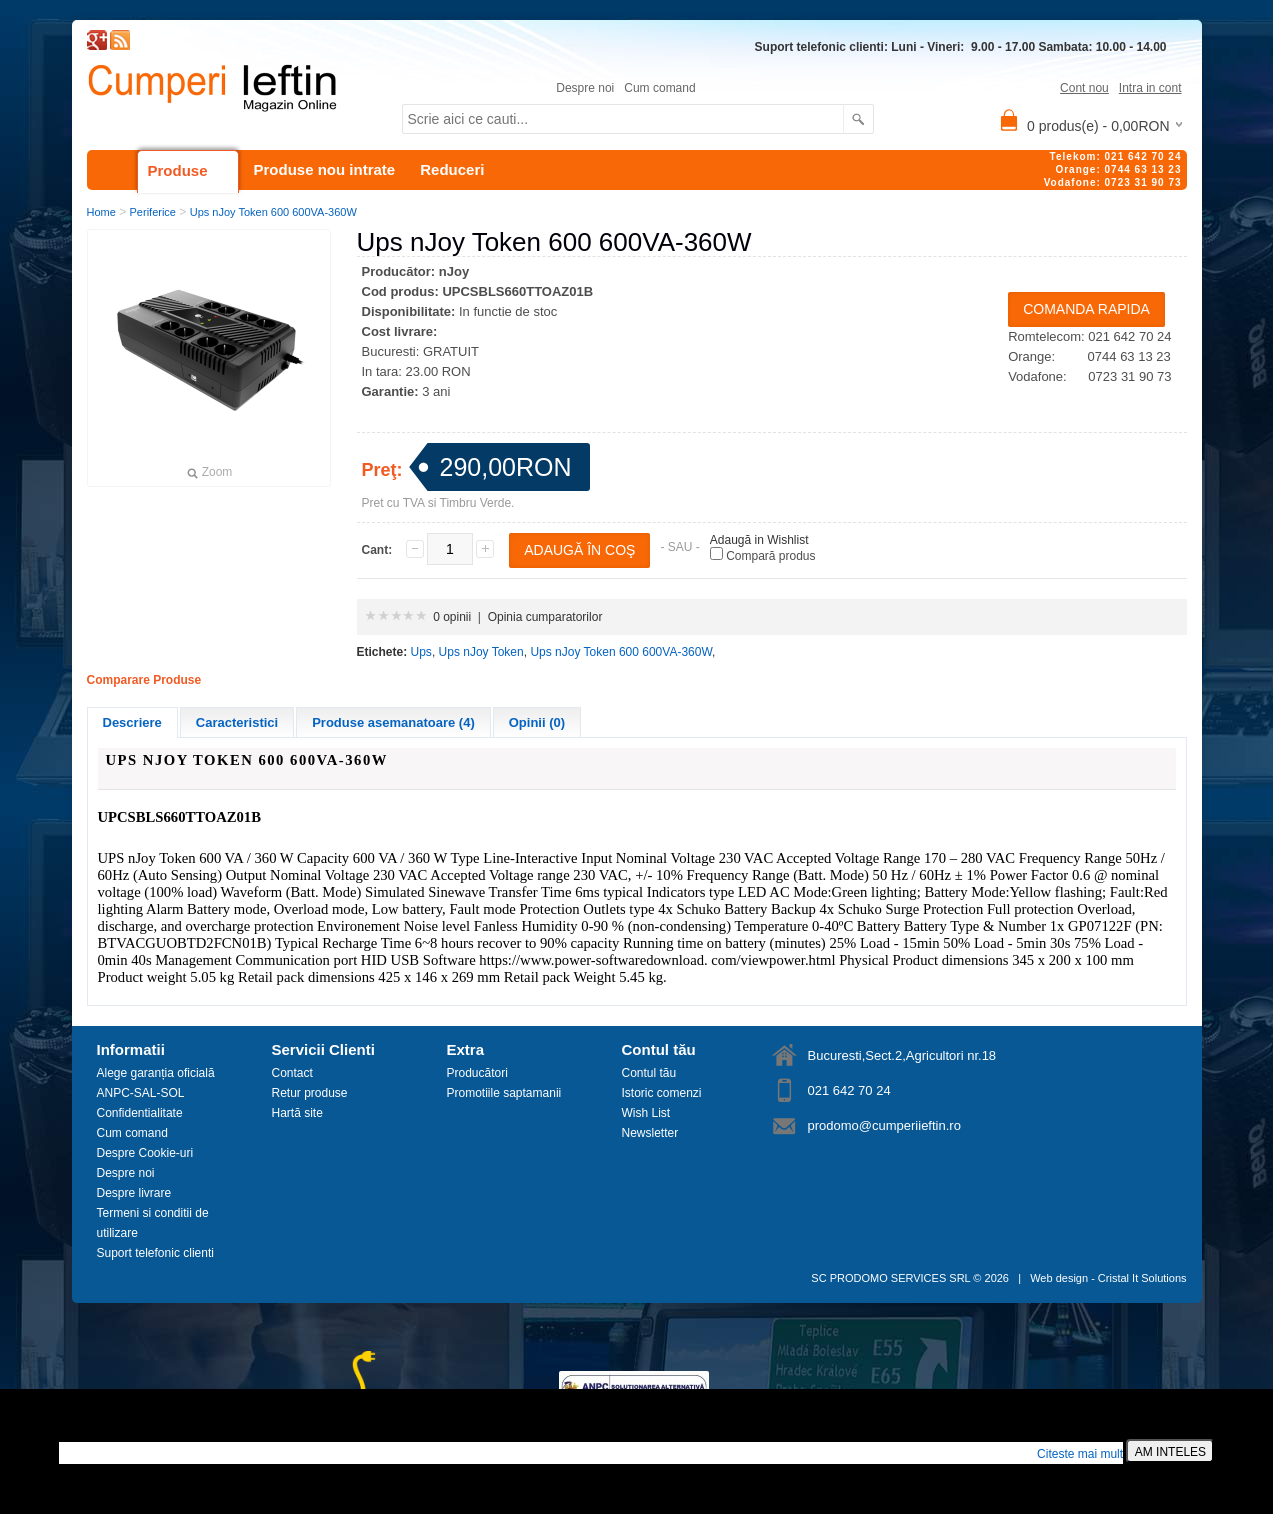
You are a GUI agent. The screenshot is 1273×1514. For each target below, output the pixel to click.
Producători (477, 1073)
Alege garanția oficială (156, 1073)
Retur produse (310, 1093)
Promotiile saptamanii (504, 1093)
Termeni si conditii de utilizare (153, 1223)
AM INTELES (1170, 1452)
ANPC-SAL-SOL (141, 1093)
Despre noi (585, 88)
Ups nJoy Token (481, 652)
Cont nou (1084, 88)
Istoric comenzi (662, 1093)
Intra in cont (1150, 88)
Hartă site (297, 1113)
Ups (421, 652)
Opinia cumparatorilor (545, 617)
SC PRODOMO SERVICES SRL (890, 1278)
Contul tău (649, 1073)
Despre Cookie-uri (145, 1153)
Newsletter (650, 1133)
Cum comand (659, 88)
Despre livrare (134, 1193)
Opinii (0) (537, 722)
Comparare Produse (144, 680)
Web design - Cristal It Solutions (1108, 1278)
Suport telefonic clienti (155, 1253)
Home (101, 212)
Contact (292, 1073)
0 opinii (452, 617)
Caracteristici (237, 722)
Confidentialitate (140, 1113)
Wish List (646, 1113)
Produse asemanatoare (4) (393, 722)
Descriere (132, 722)
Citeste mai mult (1080, 1454)
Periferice (153, 212)
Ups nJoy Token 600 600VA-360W (273, 212)
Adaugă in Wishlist (759, 540)
